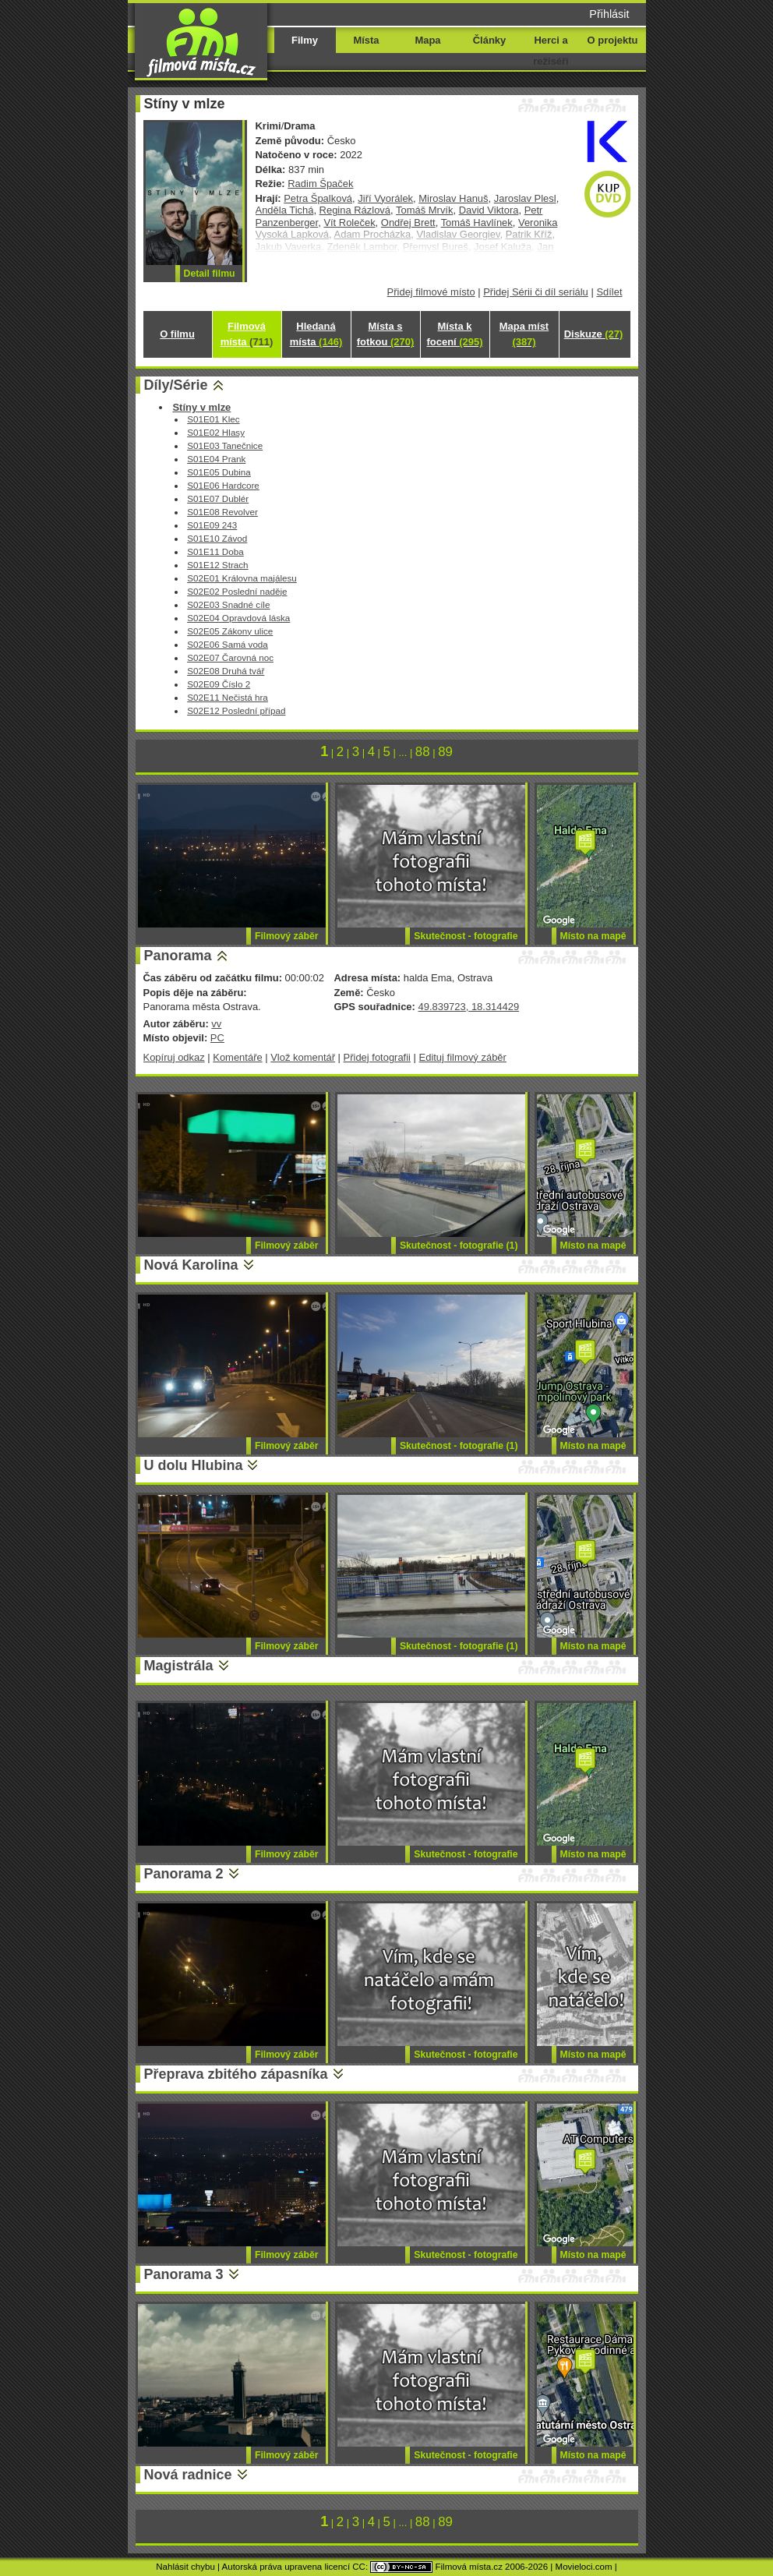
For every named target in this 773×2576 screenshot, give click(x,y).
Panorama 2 (184, 1874)
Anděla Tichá (285, 210)
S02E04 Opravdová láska (238, 618)
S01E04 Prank (216, 459)
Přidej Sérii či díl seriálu (535, 292)
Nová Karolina (191, 1265)
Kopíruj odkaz (174, 1057)
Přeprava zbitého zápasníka (236, 2074)
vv (216, 1024)
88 (422, 751)
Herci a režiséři (550, 50)
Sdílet (609, 292)
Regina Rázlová (354, 210)
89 (445, 751)
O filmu (177, 334)
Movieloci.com (584, 2566)
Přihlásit (609, 14)
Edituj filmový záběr (463, 1057)
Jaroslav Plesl (525, 198)
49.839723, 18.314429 (468, 1006)
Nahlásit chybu (185, 2566)
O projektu (613, 40)
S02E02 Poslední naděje (237, 591)
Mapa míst (524, 334)
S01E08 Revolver (222, 512)
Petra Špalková (318, 198)
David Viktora (489, 210)
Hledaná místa (316, 334)
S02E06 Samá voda (227, 644)
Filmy (304, 40)
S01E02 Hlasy (216, 432)
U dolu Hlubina (193, 1465)
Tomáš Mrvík (424, 210)
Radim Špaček (320, 183)
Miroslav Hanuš (453, 198)
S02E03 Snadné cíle (228, 604)
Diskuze (593, 334)
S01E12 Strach (217, 565)
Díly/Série (176, 385)
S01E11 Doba (215, 551)
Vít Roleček (349, 222)
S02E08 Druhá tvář (225, 671)
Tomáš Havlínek (477, 222)
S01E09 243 (212, 525)
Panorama (178, 955)
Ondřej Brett (408, 222)
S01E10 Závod (217, 538)
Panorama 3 (184, 2274)
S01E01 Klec (213, 419)
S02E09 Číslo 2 (218, 684)
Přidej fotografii (377, 1057)
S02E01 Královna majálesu (242, 578)
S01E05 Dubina (219, 472)
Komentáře (237, 1057)
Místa (366, 40)
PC (217, 1038)
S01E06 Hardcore (223, 485)
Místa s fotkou (385, 334)
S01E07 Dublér (218, 498)
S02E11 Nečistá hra (227, 697)
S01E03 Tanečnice (225, 445)
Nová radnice (188, 2474)
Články (489, 40)
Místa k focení (455, 334)
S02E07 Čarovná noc (230, 657)
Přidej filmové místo (431, 292)
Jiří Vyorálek (385, 198)
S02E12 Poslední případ (236, 710)
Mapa (427, 40)
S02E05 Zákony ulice (230, 631)
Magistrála (179, 1665)
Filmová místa (247, 334)
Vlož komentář (302, 1057)
